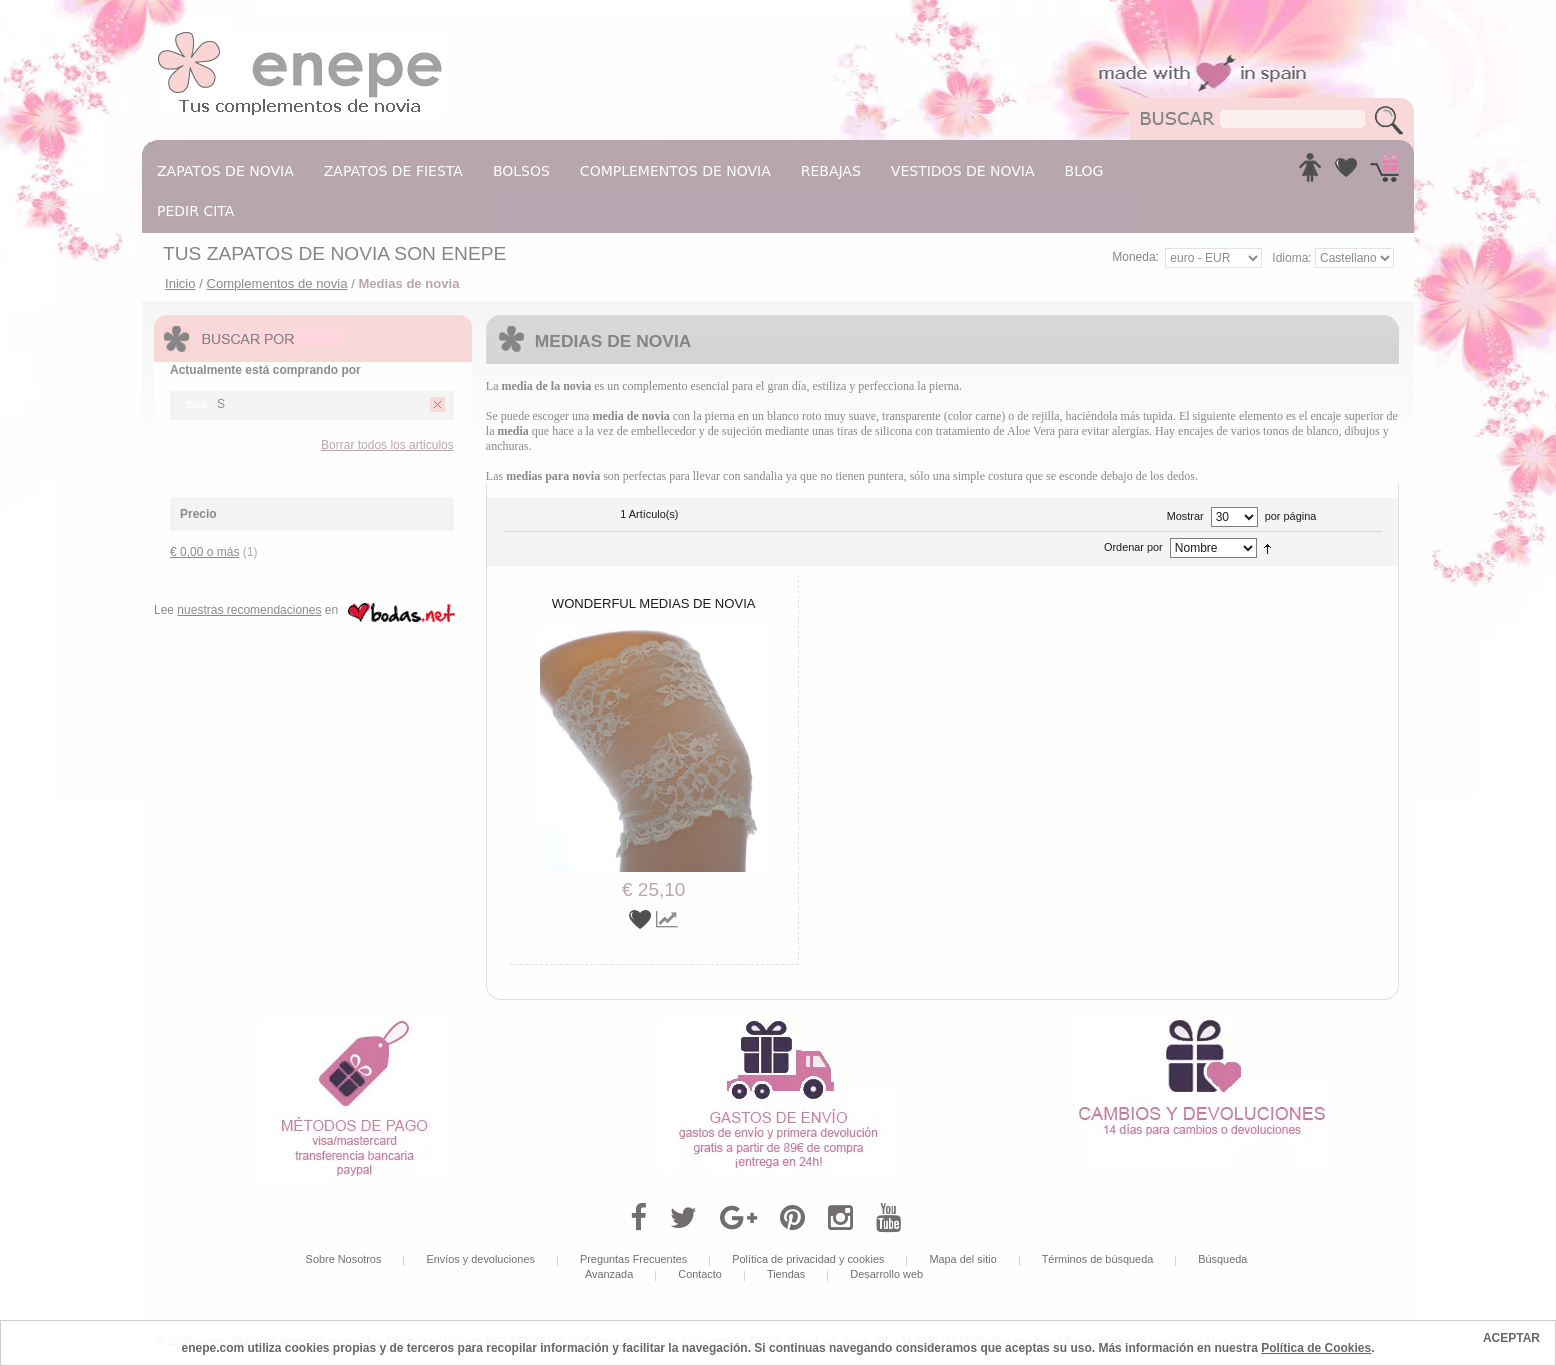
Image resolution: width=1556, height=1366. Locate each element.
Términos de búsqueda (1098, 1259)
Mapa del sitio (962, 1259)
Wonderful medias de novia (654, 603)
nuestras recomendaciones (249, 610)
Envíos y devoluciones (480, 1259)
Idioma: (1293, 258)
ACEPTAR (1511, 1338)
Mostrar (1185, 516)
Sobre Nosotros (344, 1259)
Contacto (700, 1274)
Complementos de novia (276, 283)
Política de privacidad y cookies (808, 1259)
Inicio (180, 283)
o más (204, 552)
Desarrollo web (886, 1274)
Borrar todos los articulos (387, 445)
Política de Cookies (1316, 1348)
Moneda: (1135, 257)
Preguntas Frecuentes (633, 1259)
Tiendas (786, 1274)
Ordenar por (1133, 547)
